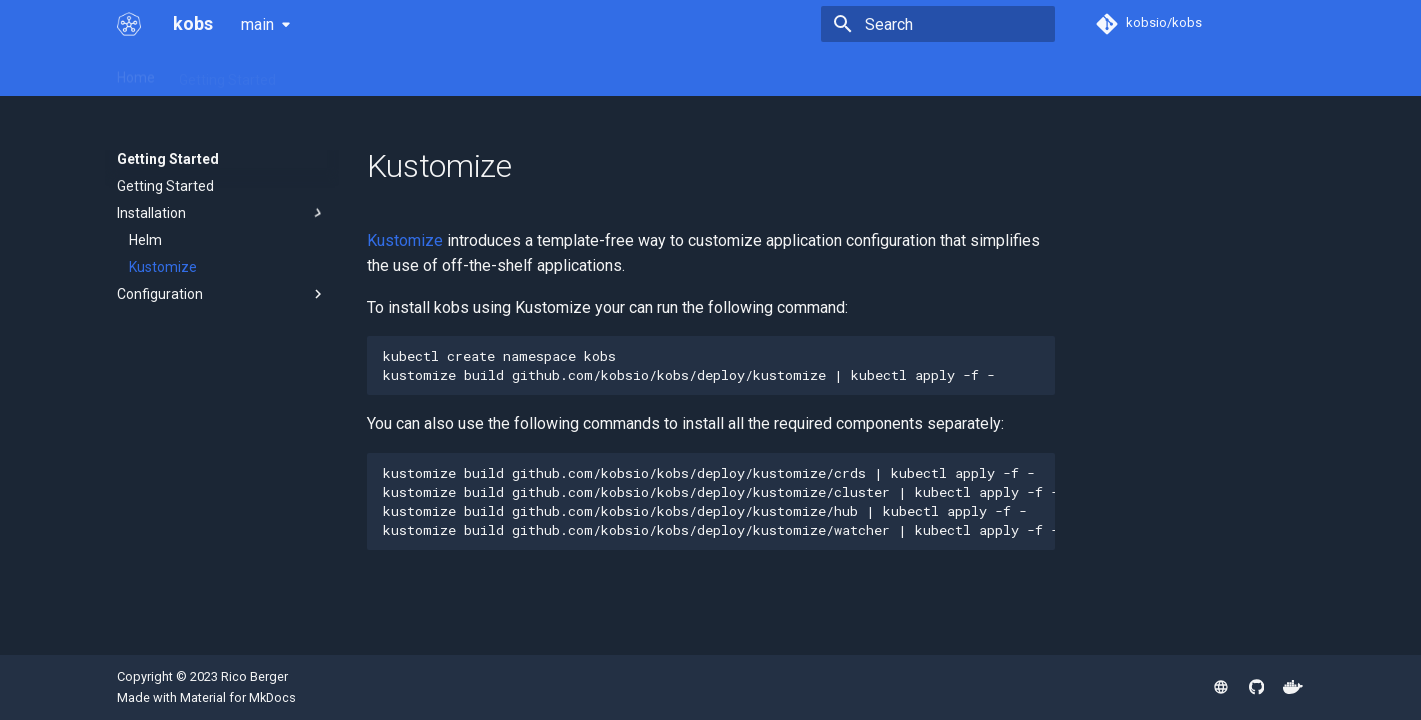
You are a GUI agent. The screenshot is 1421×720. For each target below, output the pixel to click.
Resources (333, 73)
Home (136, 73)
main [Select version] (257, 24)
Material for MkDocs (238, 697)
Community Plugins (522, 73)
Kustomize (405, 240)
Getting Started (227, 73)
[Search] (938, 24)
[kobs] (129, 24)
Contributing (647, 73)
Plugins (414, 73)
